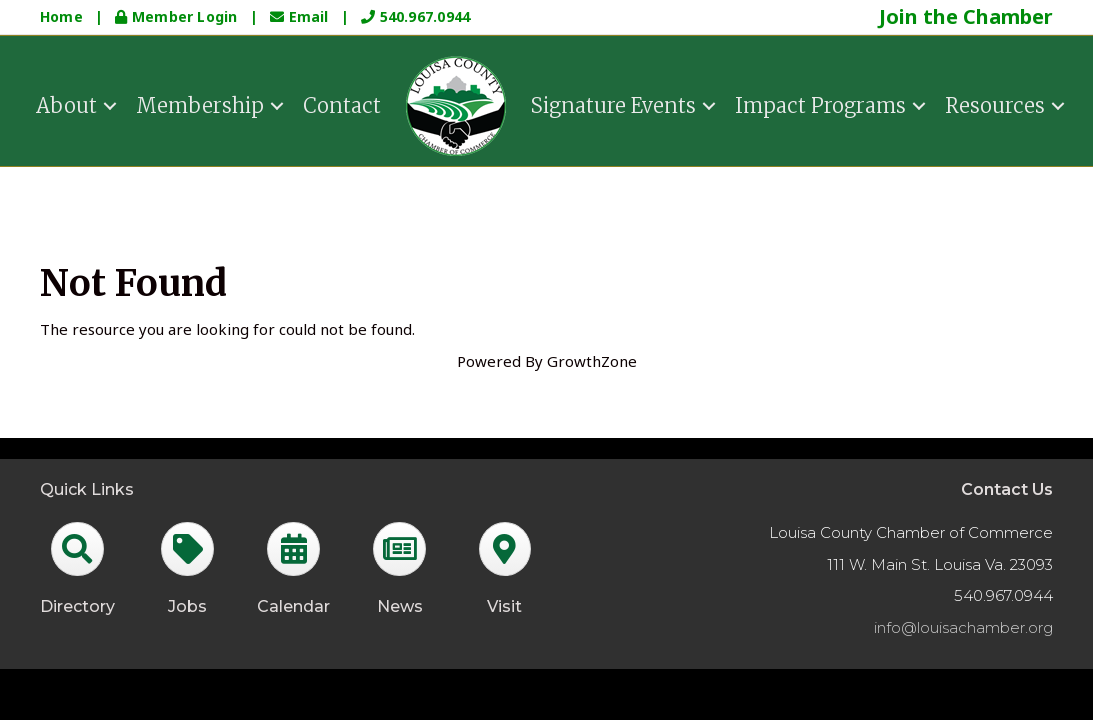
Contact (342, 103)
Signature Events (613, 103)
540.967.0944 (415, 16)
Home (61, 16)
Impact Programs (820, 103)
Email (301, 16)
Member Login (178, 16)
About (66, 103)
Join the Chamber (966, 16)
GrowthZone (592, 361)
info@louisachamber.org (963, 627)
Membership (200, 103)
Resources (995, 103)
